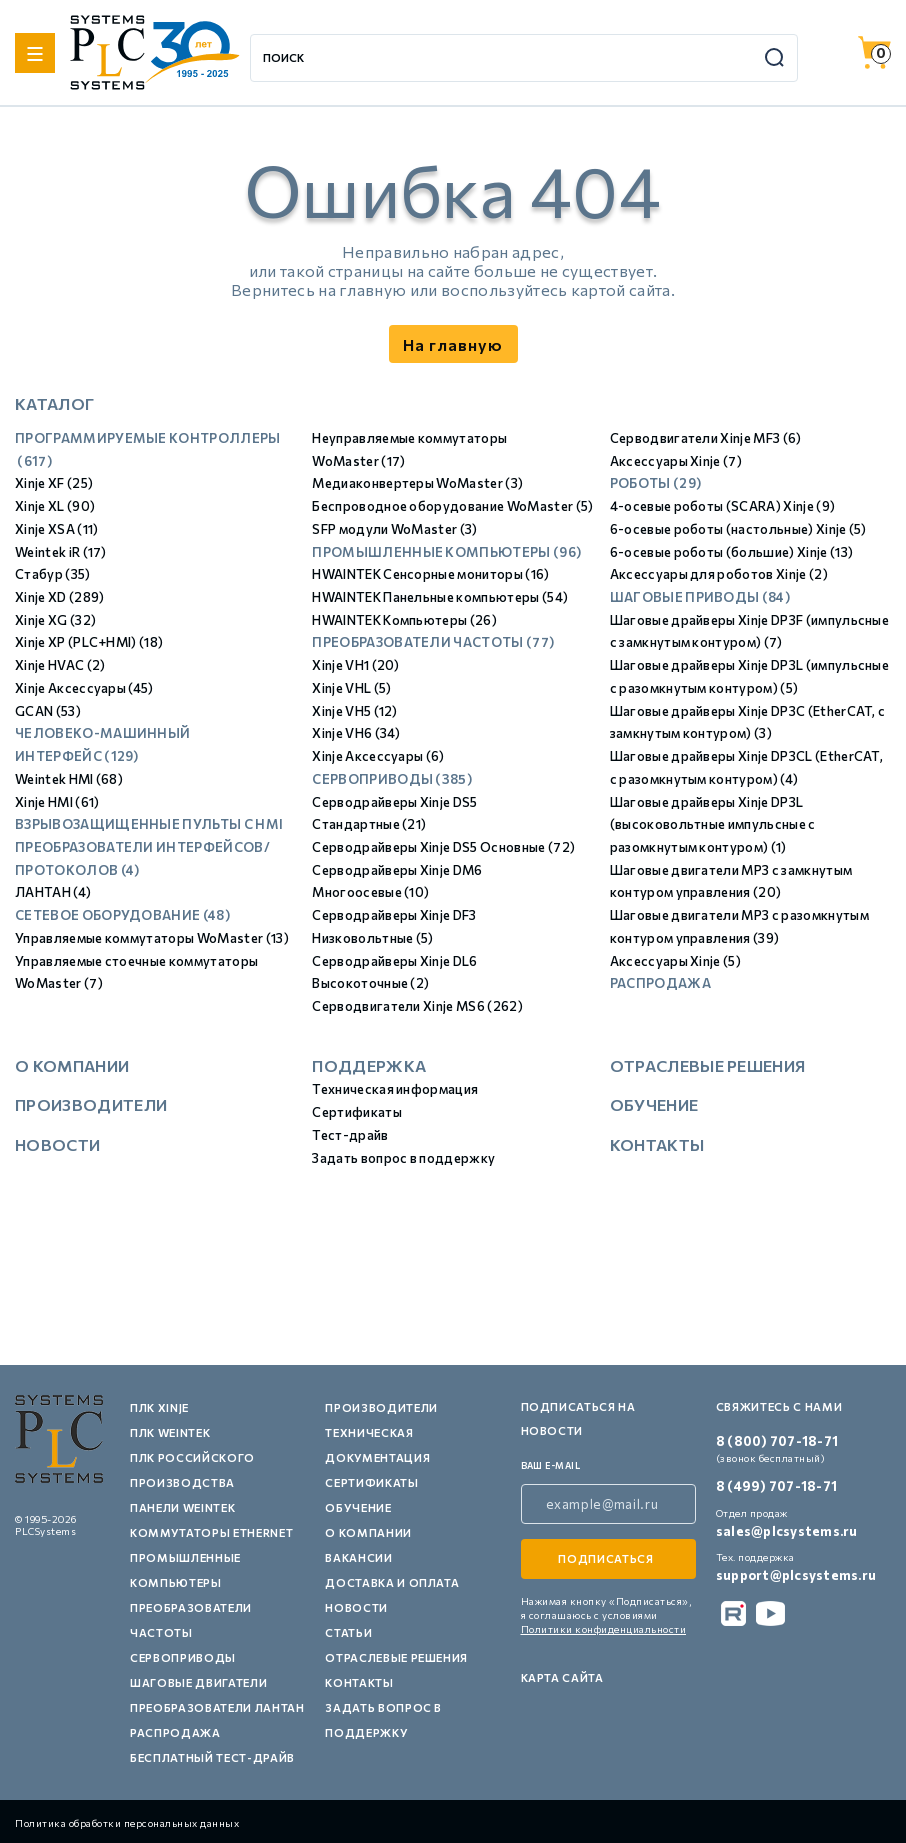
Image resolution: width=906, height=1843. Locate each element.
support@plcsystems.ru (796, 1575)
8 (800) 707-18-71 (777, 1441)
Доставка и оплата (392, 1582)
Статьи (348, 1632)
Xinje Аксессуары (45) (84, 688)
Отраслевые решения (708, 1065)
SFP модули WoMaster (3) (394, 529)
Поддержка (369, 1065)
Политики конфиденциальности (604, 1629)
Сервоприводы (183, 1657)
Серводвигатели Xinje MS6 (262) (417, 1006)
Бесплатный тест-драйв (212, 1757)
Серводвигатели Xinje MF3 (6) (706, 438)
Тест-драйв (350, 1135)
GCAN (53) (48, 711)
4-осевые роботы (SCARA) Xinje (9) (723, 506)
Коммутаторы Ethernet (211, 1532)
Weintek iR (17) (61, 552)
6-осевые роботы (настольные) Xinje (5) (738, 529)
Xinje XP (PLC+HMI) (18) (89, 642)
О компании (72, 1065)
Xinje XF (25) (54, 483)
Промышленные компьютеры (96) (446, 552)
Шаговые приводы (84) (700, 597)
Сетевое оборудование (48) (122, 915)
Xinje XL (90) (55, 506)
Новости (57, 1144)
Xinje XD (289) (59, 597)
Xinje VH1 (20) (355, 665)
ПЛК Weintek (170, 1432)
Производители (91, 1104)
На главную (453, 344)
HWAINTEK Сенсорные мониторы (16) (430, 574)
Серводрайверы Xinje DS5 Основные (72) (443, 847)
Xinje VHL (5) (351, 688)
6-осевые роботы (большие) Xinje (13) (732, 552)
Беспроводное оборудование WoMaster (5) (452, 506)
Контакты (657, 1144)
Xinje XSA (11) (56, 529)
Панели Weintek (182, 1507)
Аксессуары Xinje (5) (675, 961)
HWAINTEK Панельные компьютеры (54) (440, 597)
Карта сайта (562, 1677)
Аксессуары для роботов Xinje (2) (719, 574)
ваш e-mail (551, 1465)
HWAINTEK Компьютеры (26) (404, 620)
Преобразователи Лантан (217, 1707)
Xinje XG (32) (55, 620)
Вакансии (358, 1557)
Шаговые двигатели (198, 1682)
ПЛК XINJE (159, 1407)
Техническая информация (395, 1089)
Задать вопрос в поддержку (403, 1158)
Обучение (654, 1104)
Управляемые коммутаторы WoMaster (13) (152, 938)
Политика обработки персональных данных (127, 1823)
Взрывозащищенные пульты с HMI (149, 824)
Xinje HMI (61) (57, 802)
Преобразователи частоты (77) (433, 642)
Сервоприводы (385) (392, 779)
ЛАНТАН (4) (53, 892)
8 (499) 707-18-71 (776, 1486)
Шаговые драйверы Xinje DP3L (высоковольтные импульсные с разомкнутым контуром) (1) (713, 824)
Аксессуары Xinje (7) (676, 461)
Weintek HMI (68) (69, 779)
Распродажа (660, 983)
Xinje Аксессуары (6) (378, 756)
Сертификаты (357, 1112)
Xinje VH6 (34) (356, 733)
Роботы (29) (656, 483)
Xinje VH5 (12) (354, 711)
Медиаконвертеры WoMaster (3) (417, 483)
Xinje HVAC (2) (60, 665)
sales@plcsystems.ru (787, 1531)
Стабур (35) (53, 574)
